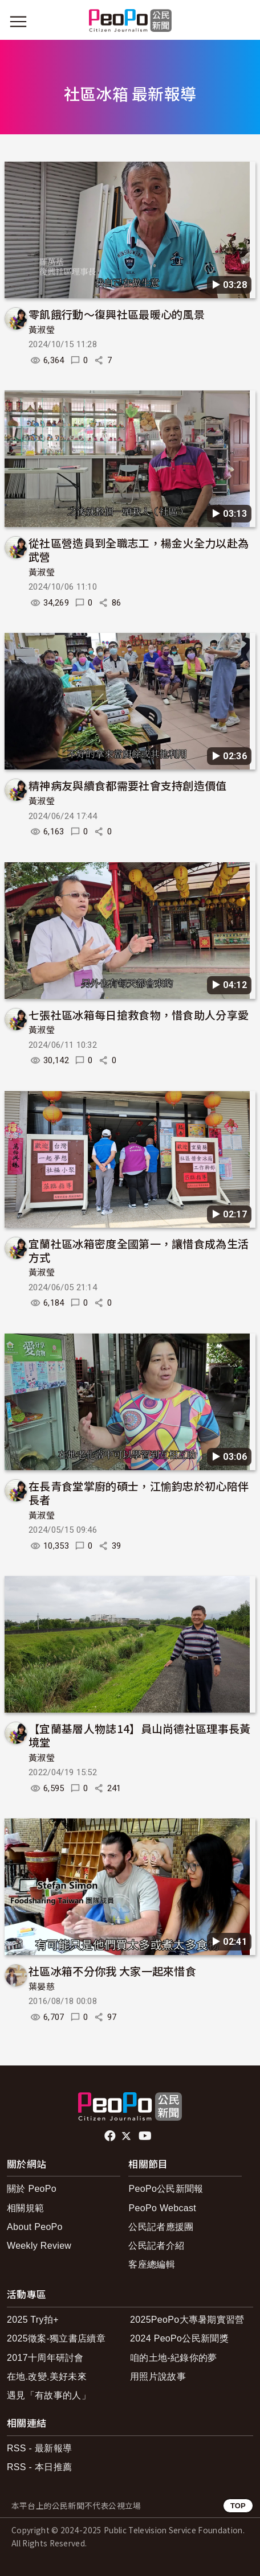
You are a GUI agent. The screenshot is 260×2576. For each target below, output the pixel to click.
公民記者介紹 (156, 2245)
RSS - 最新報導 (39, 2448)
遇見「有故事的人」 (49, 2395)
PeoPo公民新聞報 (165, 2189)
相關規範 (25, 2208)
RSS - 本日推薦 (39, 2467)
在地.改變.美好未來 (47, 2376)
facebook (110, 2136)
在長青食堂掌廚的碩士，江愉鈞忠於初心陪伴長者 (139, 1492)
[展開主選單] (18, 21)
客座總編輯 (151, 2264)
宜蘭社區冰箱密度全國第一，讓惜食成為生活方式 (139, 1250)
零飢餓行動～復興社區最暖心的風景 (117, 314)
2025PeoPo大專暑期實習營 (187, 2319)
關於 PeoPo (31, 2189)
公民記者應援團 (160, 2227)
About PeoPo (35, 2227)
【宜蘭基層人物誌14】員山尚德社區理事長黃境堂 (140, 1735)
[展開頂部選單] (241, 21)
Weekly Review (39, 2245)
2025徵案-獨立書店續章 (56, 2338)
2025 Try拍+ (33, 2319)
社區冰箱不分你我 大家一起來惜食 (112, 1970)
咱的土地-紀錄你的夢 (173, 2358)
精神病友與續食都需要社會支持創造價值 (128, 785)
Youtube (146, 2136)
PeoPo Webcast (162, 2208)
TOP (238, 2505)
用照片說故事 (158, 2376)
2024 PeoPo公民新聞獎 (179, 2338)
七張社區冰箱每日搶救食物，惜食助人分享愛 (139, 1014)
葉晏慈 (42, 1987)
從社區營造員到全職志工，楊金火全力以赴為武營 (139, 549)
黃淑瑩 (42, 330)
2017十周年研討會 (45, 2358)
